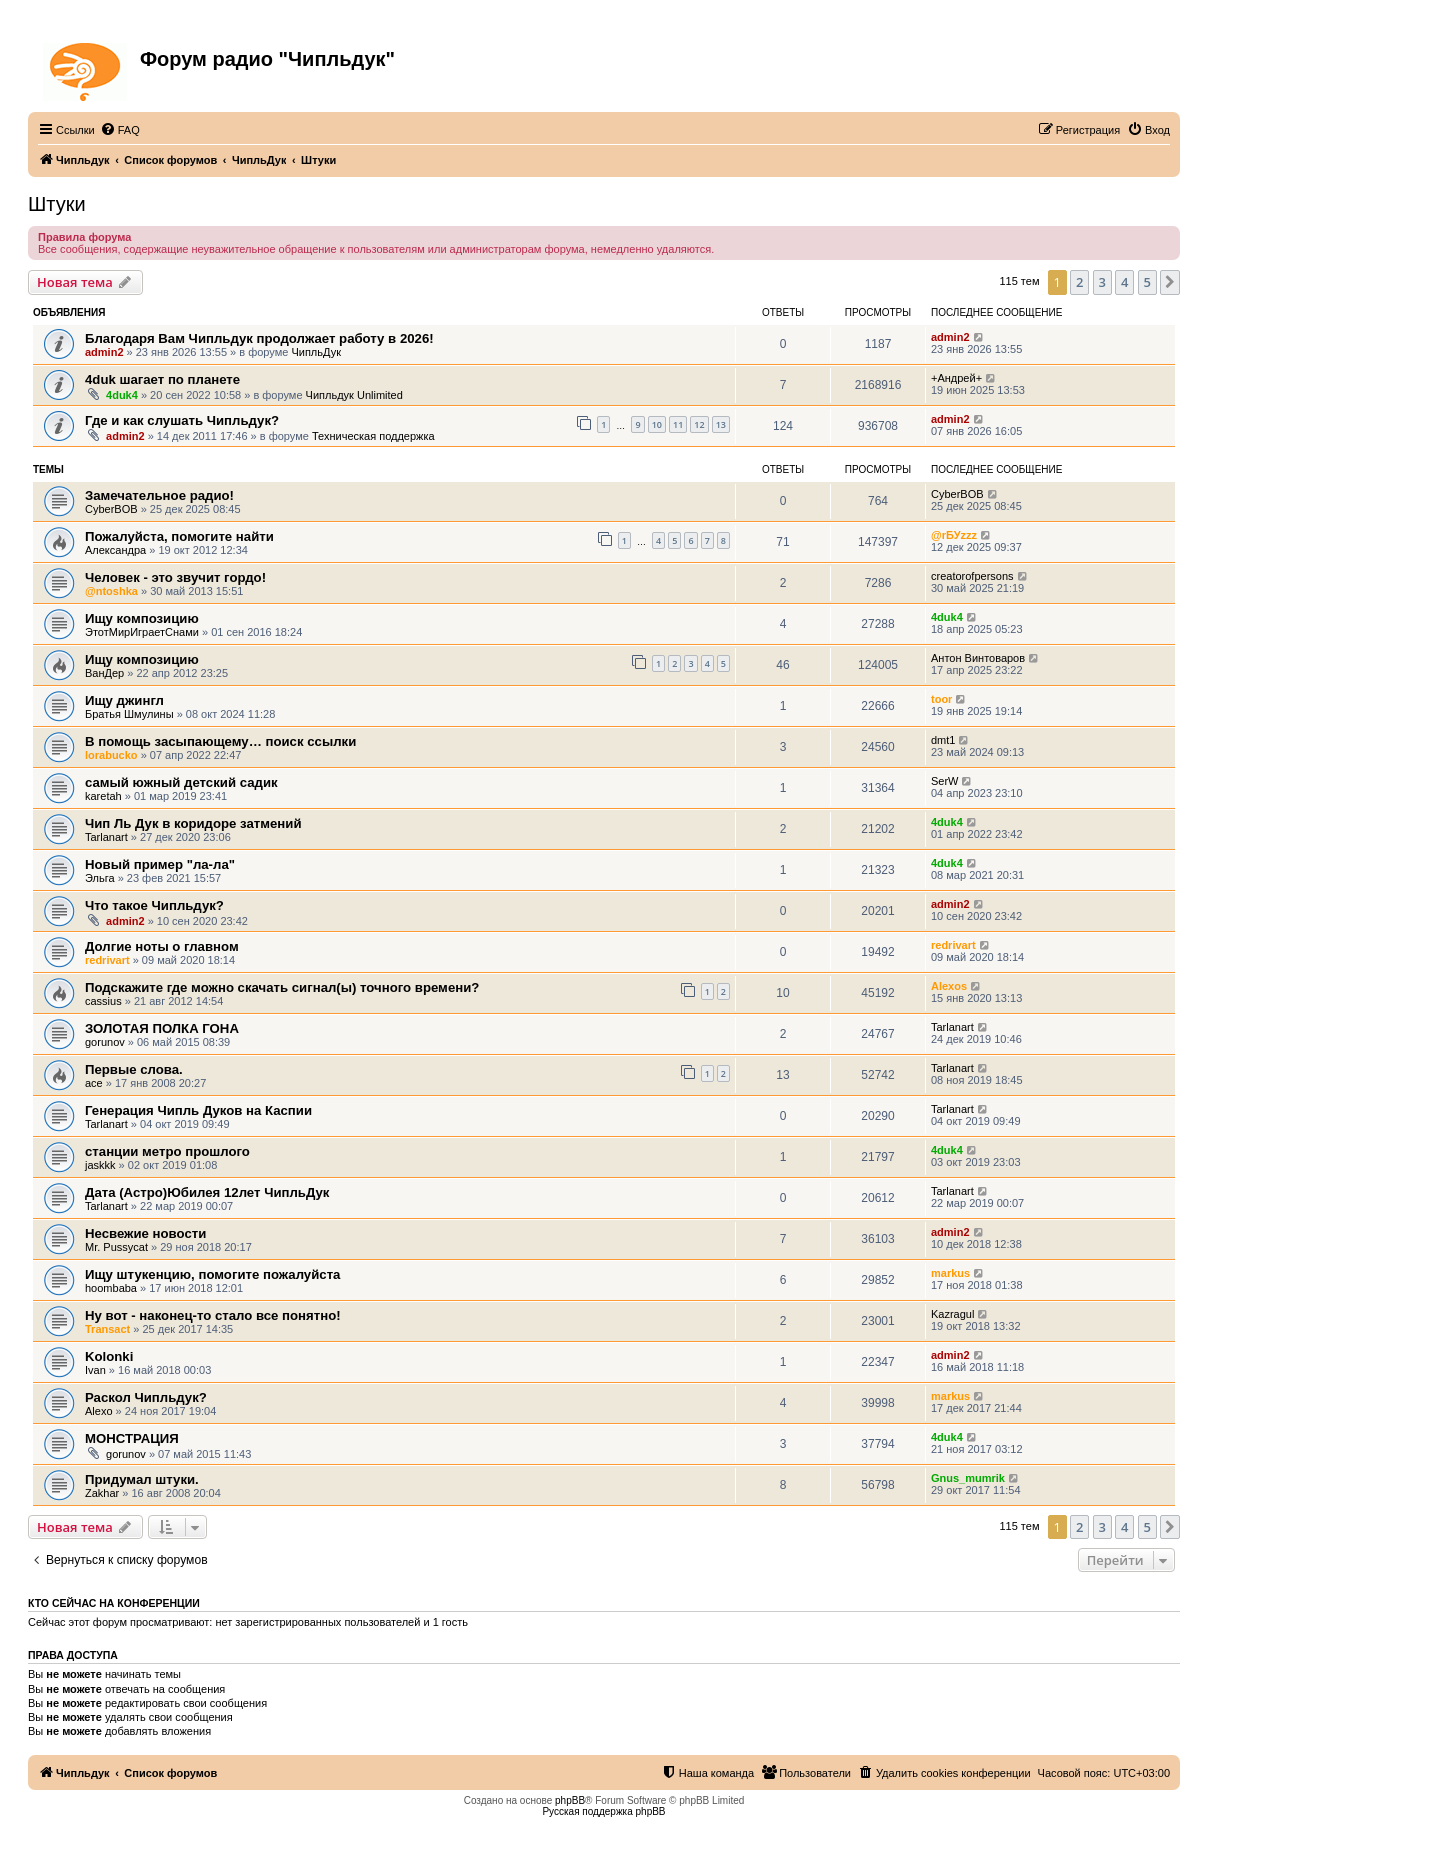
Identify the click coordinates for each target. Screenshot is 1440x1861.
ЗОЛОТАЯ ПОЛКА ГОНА (162, 1028)
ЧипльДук (316, 352)
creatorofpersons (972, 576)
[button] (1170, 282)
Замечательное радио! (159, 495)
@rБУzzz (954, 535)
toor (941, 699)
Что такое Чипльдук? (154, 905)
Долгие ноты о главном (162, 946)
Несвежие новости (145, 1233)
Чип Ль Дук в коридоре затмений (193, 823)
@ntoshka (111, 591)
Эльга (100, 878)
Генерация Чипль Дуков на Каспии (198, 1110)
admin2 (104, 352)
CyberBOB (111, 509)
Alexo (99, 1411)
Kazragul (952, 1314)
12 (699, 424)
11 (678, 424)
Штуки (57, 204)
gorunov (105, 1042)
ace (94, 1083)
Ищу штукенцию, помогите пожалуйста (212, 1274)
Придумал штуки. (142, 1479)
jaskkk (100, 1165)
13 (721, 424)
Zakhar (102, 1493)
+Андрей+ (956, 378)
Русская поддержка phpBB (603, 1811)
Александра (115, 550)
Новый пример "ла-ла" (160, 864)
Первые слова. (134, 1069)
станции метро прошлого (167, 1151)
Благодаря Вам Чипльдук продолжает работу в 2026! (259, 338)
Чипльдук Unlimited (354, 395)
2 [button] (1079, 282)
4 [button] (1124, 282)
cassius (103, 1001)
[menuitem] (120, 130)
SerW (945, 781)
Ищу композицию (142, 618)
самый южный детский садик (181, 782)
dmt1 (943, 740)
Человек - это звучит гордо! (175, 577)
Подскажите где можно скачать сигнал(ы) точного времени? (282, 987)
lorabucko (111, 755)
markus (950, 1273)
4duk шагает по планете (162, 379)
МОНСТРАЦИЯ (132, 1438)
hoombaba (111, 1288)
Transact (107, 1329)
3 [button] (1102, 282)
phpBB (570, 1800)
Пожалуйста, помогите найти (179, 536)
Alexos (949, 986)
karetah (103, 796)
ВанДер (104, 673)
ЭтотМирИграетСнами (142, 632)
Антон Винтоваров (978, 658)
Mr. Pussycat (116, 1247)
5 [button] (1147, 282)
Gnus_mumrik (968, 1478)
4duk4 (122, 395)
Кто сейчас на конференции (114, 1603)
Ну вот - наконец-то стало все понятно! (213, 1315)
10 (657, 424)
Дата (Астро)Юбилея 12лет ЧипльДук (207, 1192)
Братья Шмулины (129, 714)
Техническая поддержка (373, 436)
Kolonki (109, 1356)
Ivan (95, 1370)
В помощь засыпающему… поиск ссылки (220, 741)
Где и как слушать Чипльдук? (182, 420)
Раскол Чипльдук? (146, 1397)
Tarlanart (106, 837)
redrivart (107, 960)
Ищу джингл (124, 700)
